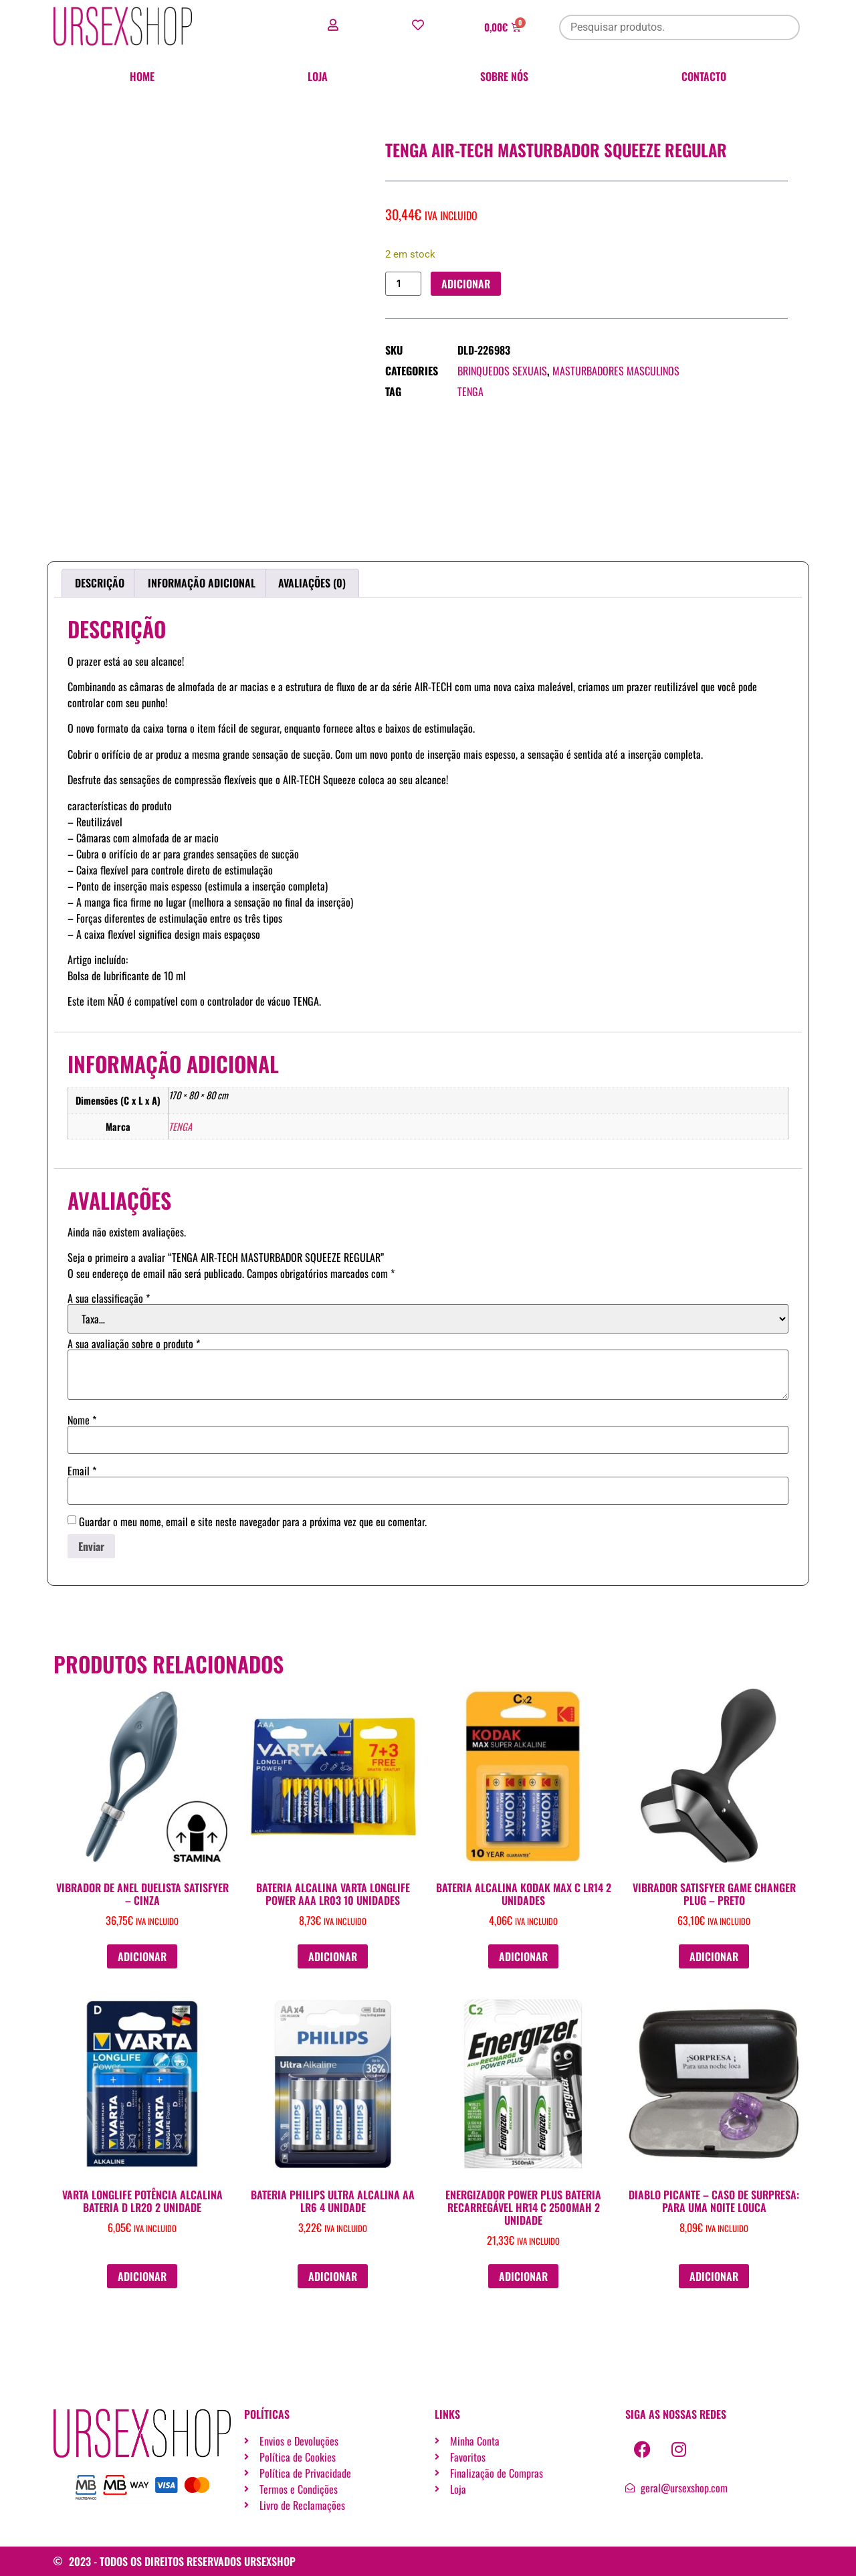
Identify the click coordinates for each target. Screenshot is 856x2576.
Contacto (703, 76)
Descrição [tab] (99, 583)
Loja (318, 76)
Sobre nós (504, 76)
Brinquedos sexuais (502, 371)
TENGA (470, 392)
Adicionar (466, 284)
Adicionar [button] (142, 1956)
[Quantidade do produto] (403, 284)
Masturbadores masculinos (615, 371)
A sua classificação (109, 1298)
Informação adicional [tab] (201, 583)
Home (142, 76)
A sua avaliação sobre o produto (134, 1343)
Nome (82, 1419)
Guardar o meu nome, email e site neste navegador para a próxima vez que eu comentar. (253, 1521)
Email (82, 1470)
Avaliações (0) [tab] (312, 583)
